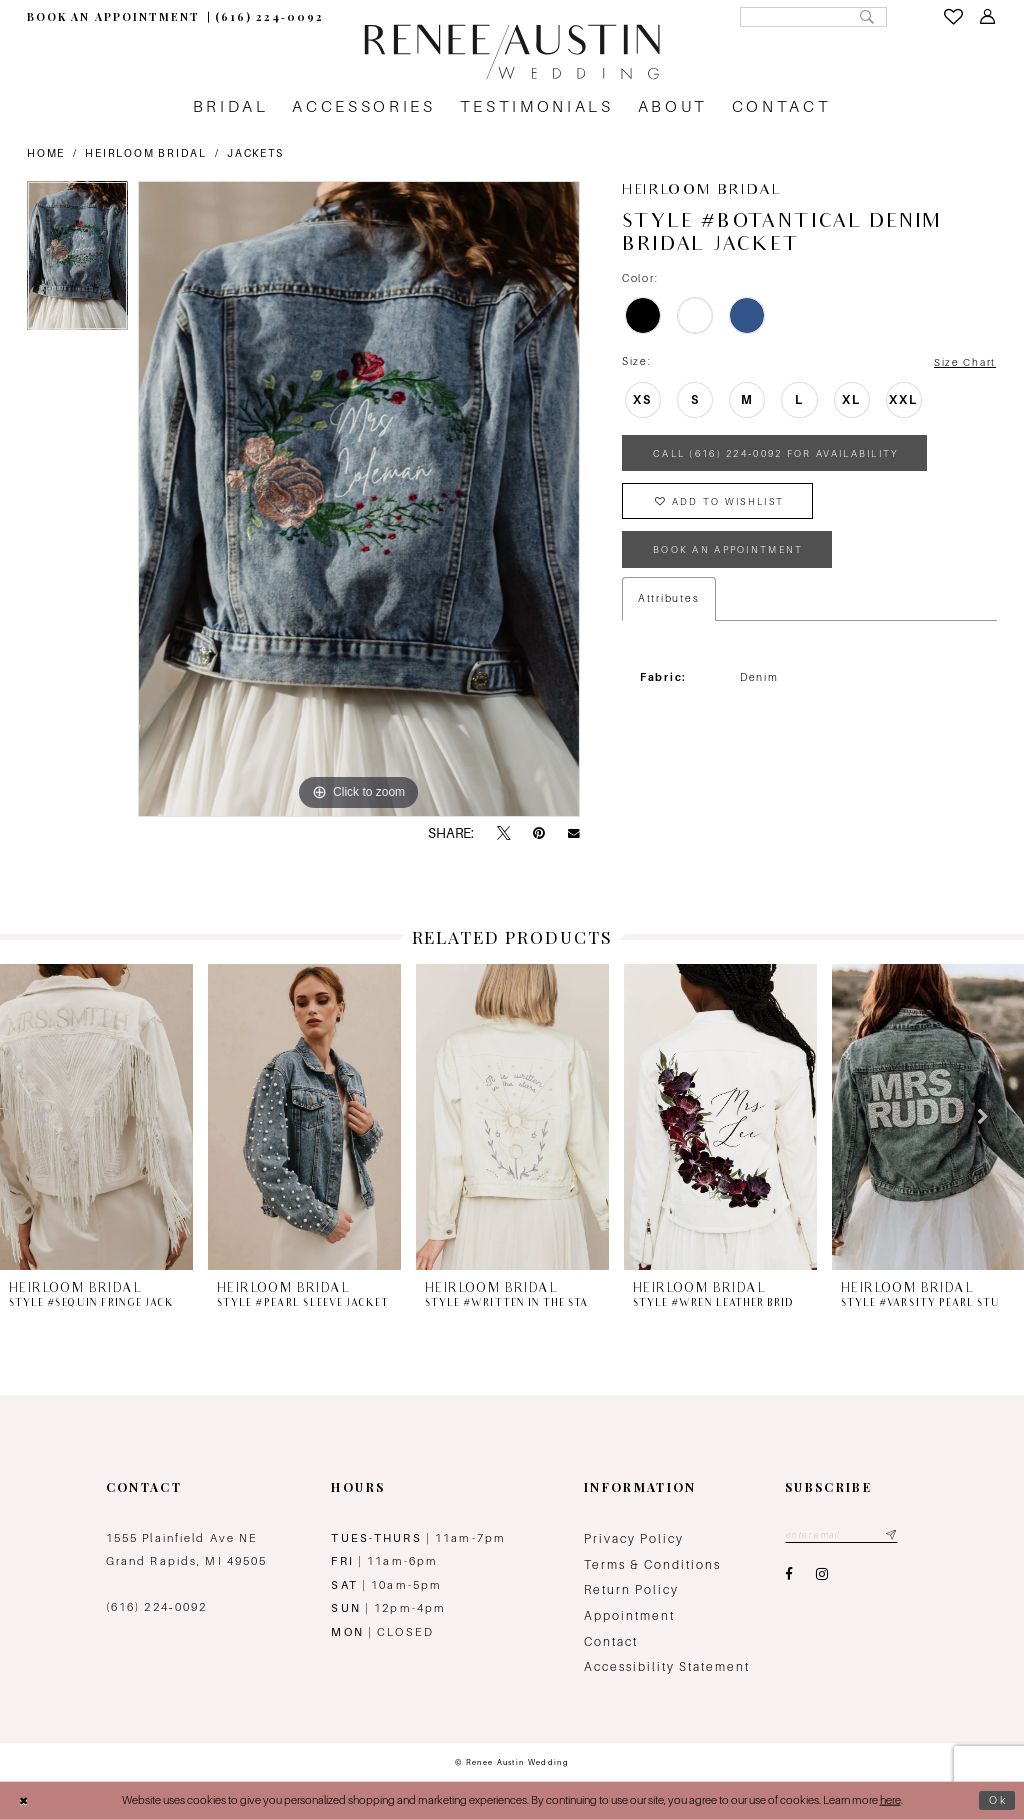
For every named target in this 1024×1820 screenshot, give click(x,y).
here (890, 1800)
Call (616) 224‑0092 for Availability (786, 454)
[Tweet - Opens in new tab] (504, 834)
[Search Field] (810, 16)
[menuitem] (113, 17)
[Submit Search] (866, 16)
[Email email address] (843, 1535)
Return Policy (631, 1590)
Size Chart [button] (964, 362)
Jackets (255, 153)
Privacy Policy (634, 1539)
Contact (611, 1642)
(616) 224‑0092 (157, 1607)
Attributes (669, 603)
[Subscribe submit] (894, 1535)
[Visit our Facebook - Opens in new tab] (789, 1576)
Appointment (629, 1616)
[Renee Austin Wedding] (511, 52)
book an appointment (731, 553)
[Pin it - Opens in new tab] (539, 834)
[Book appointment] (113, 17)
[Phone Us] (270, 17)
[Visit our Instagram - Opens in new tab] (822, 1576)
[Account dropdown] (988, 17)
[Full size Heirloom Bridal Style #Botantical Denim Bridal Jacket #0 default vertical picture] (359, 499)
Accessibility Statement (667, 1667)
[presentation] (96, 1117)
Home (46, 153)
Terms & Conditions (652, 1565)
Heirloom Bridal (145, 153)
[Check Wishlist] (954, 17)
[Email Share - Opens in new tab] (574, 833)
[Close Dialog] (24, 1800)
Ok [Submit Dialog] (997, 1800)
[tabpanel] (77, 260)
